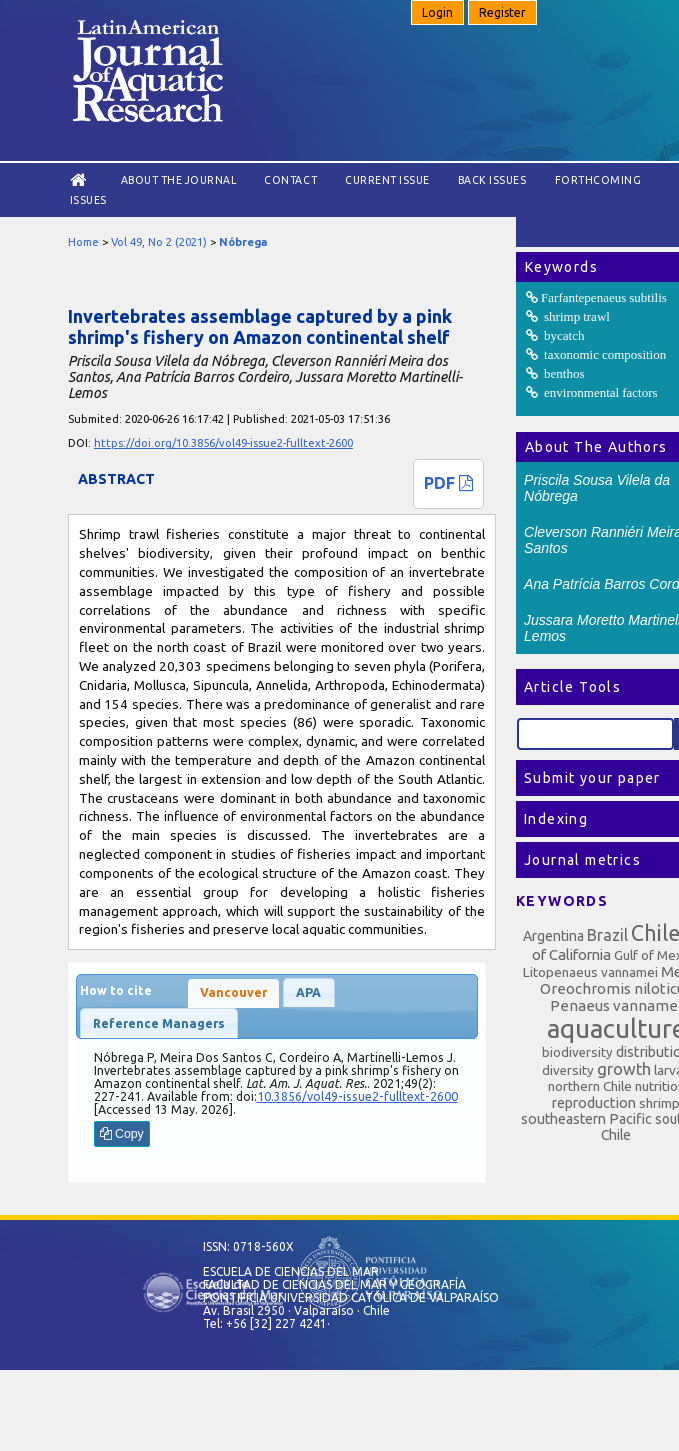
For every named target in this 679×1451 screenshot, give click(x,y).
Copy (122, 1134)
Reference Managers (159, 1023)
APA (308, 992)
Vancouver (233, 992)
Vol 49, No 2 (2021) (159, 242)
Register (502, 12)
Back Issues (492, 180)
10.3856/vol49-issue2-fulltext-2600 (357, 1096)
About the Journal (179, 180)
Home (83, 242)
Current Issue (387, 180)
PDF (448, 483)
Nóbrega (243, 242)
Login (437, 12)
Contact (290, 180)
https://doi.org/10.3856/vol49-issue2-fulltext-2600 (223, 443)
